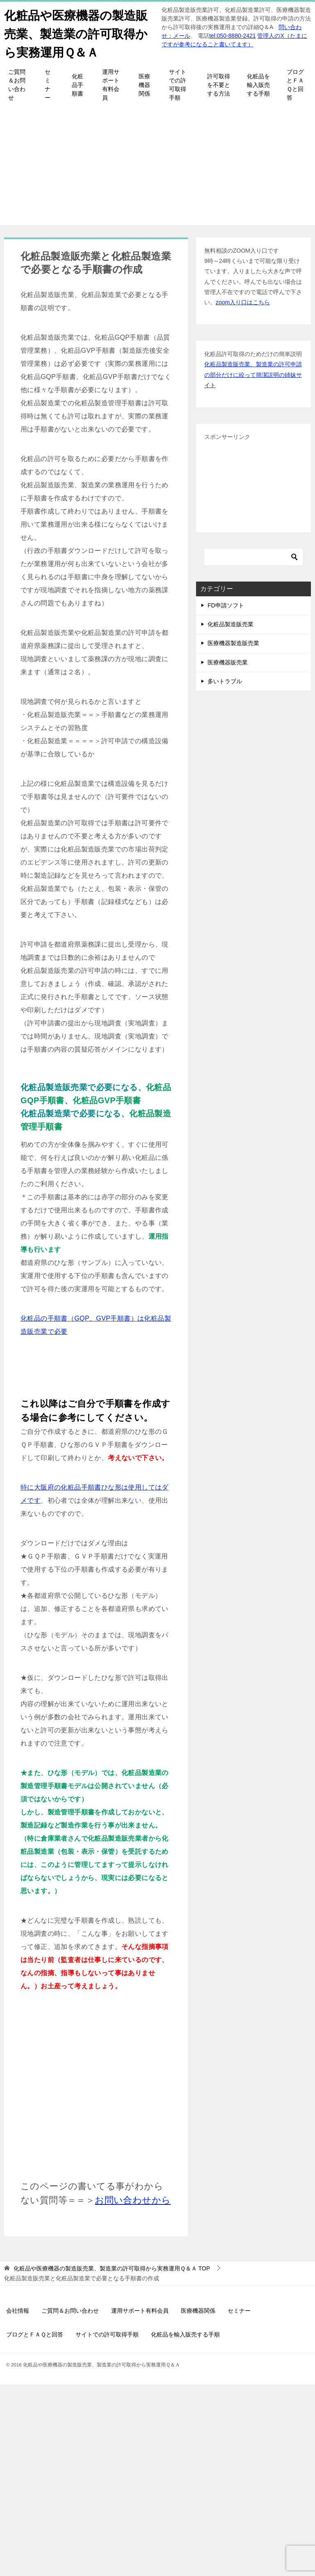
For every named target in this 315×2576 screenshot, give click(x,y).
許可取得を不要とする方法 (218, 85)
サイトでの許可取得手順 (177, 84)
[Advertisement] (157, 167)
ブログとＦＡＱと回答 (295, 84)
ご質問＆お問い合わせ (16, 84)
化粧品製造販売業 (230, 624)
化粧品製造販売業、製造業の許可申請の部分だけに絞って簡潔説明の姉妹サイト (253, 374)
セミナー (47, 84)
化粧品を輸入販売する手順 (258, 85)
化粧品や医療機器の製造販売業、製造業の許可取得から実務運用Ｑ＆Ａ (78, 32)
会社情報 (17, 2310)
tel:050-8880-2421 (232, 35)
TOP (112, 2268)
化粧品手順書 (77, 85)
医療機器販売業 (228, 662)
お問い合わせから (133, 2200)
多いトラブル (225, 681)
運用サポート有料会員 (110, 84)
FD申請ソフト (226, 605)
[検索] (253, 557)
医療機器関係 (144, 85)
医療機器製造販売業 (233, 643)
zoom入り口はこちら (243, 302)
